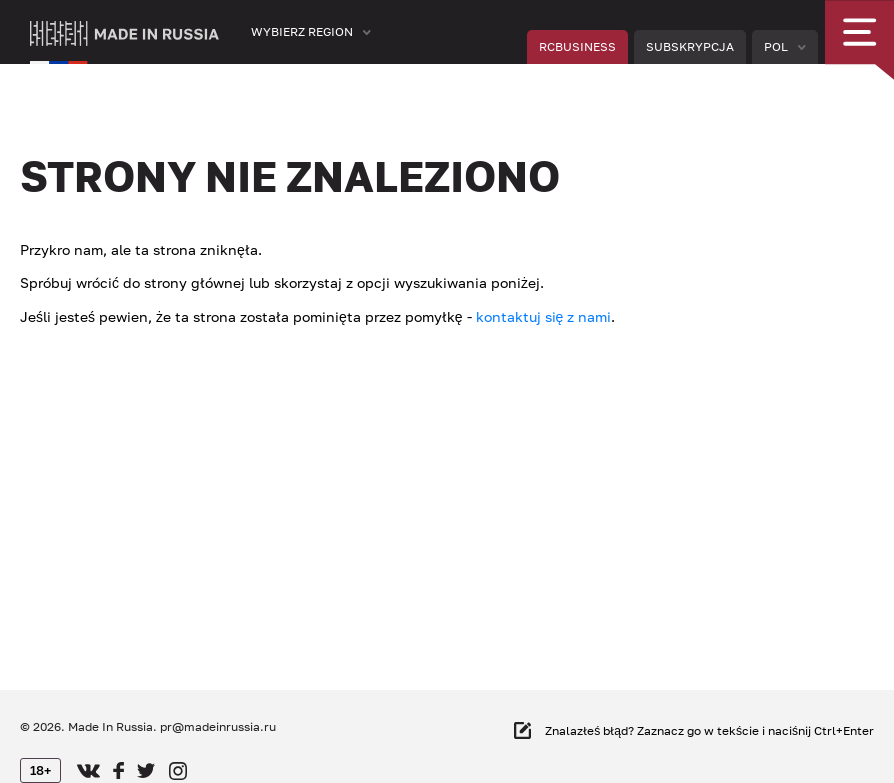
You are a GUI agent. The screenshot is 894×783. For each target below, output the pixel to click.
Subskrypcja (690, 46)
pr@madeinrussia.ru (218, 726)
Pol (776, 46)
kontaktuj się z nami (544, 316)
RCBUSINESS (577, 46)
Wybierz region (302, 31)
